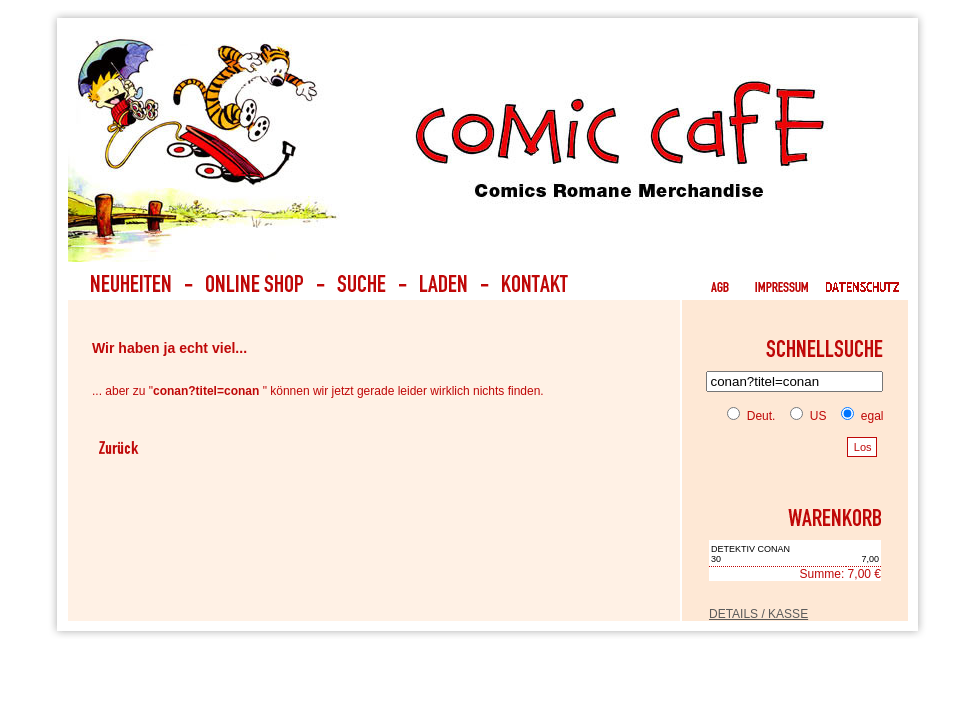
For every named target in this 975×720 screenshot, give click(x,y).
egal (858, 416)
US (804, 416)
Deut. (751, 416)
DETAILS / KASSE (758, 614)
